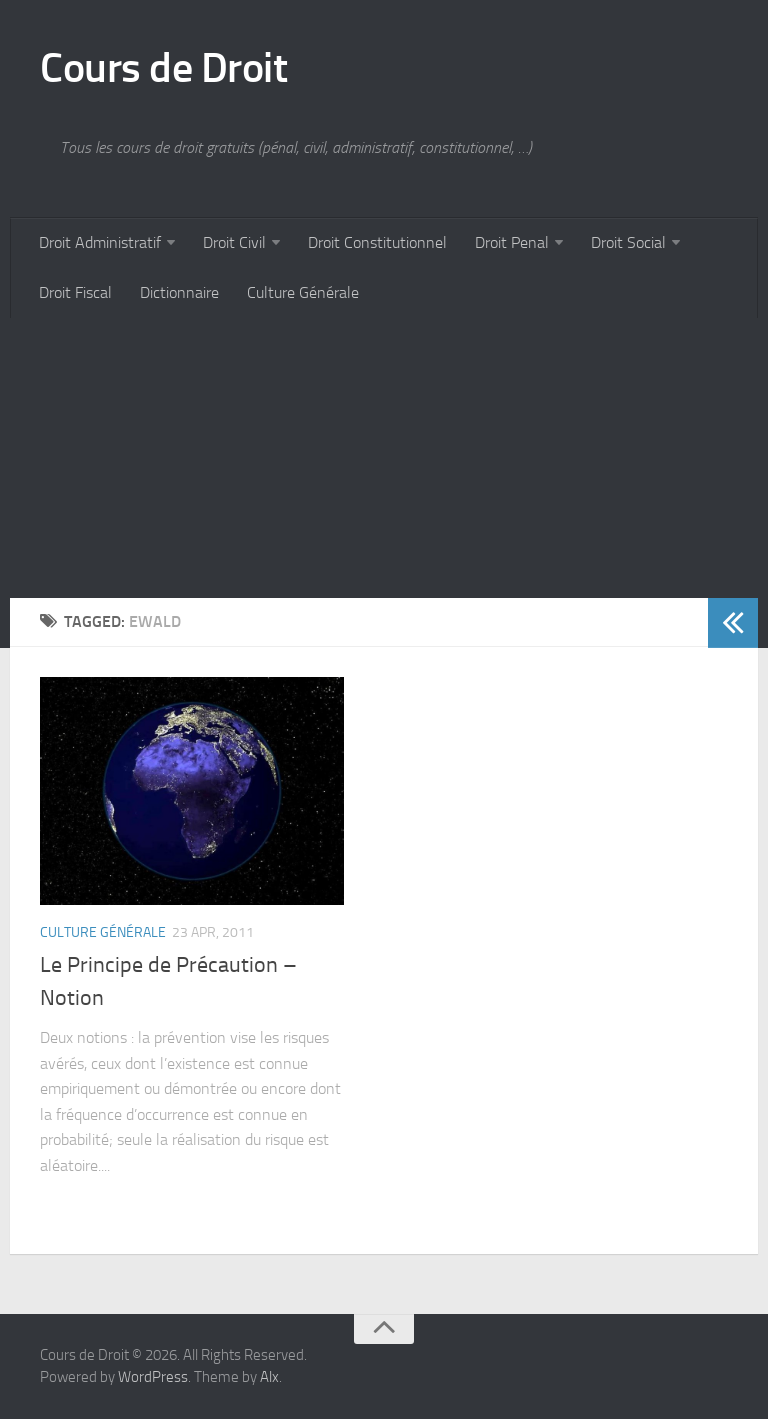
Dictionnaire (179, 292)
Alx (269, 1377)
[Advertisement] (384, 458)
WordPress (153, 1377)
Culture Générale (303, 292)
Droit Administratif (100, 242)
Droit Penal (512, 242)
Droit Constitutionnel (377, 242)
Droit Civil (234, 242)
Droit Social (628, 242)
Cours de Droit (163, 68)
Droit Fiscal (75, 292)
